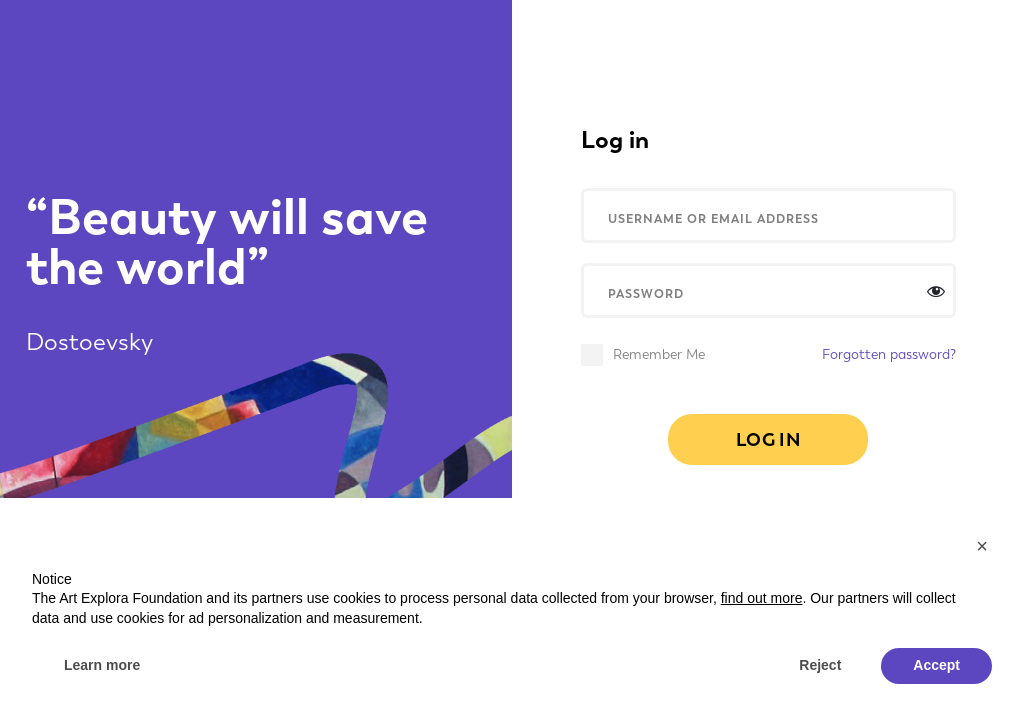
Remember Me (659, 355)
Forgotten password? (889, 355)
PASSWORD (646, 293)
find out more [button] (762, 598)
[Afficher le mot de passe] (936, 291)
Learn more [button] (102, 665)
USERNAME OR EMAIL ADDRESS (713, 218)
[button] (982, 546)
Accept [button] (936, 665)
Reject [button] (820, 665)
